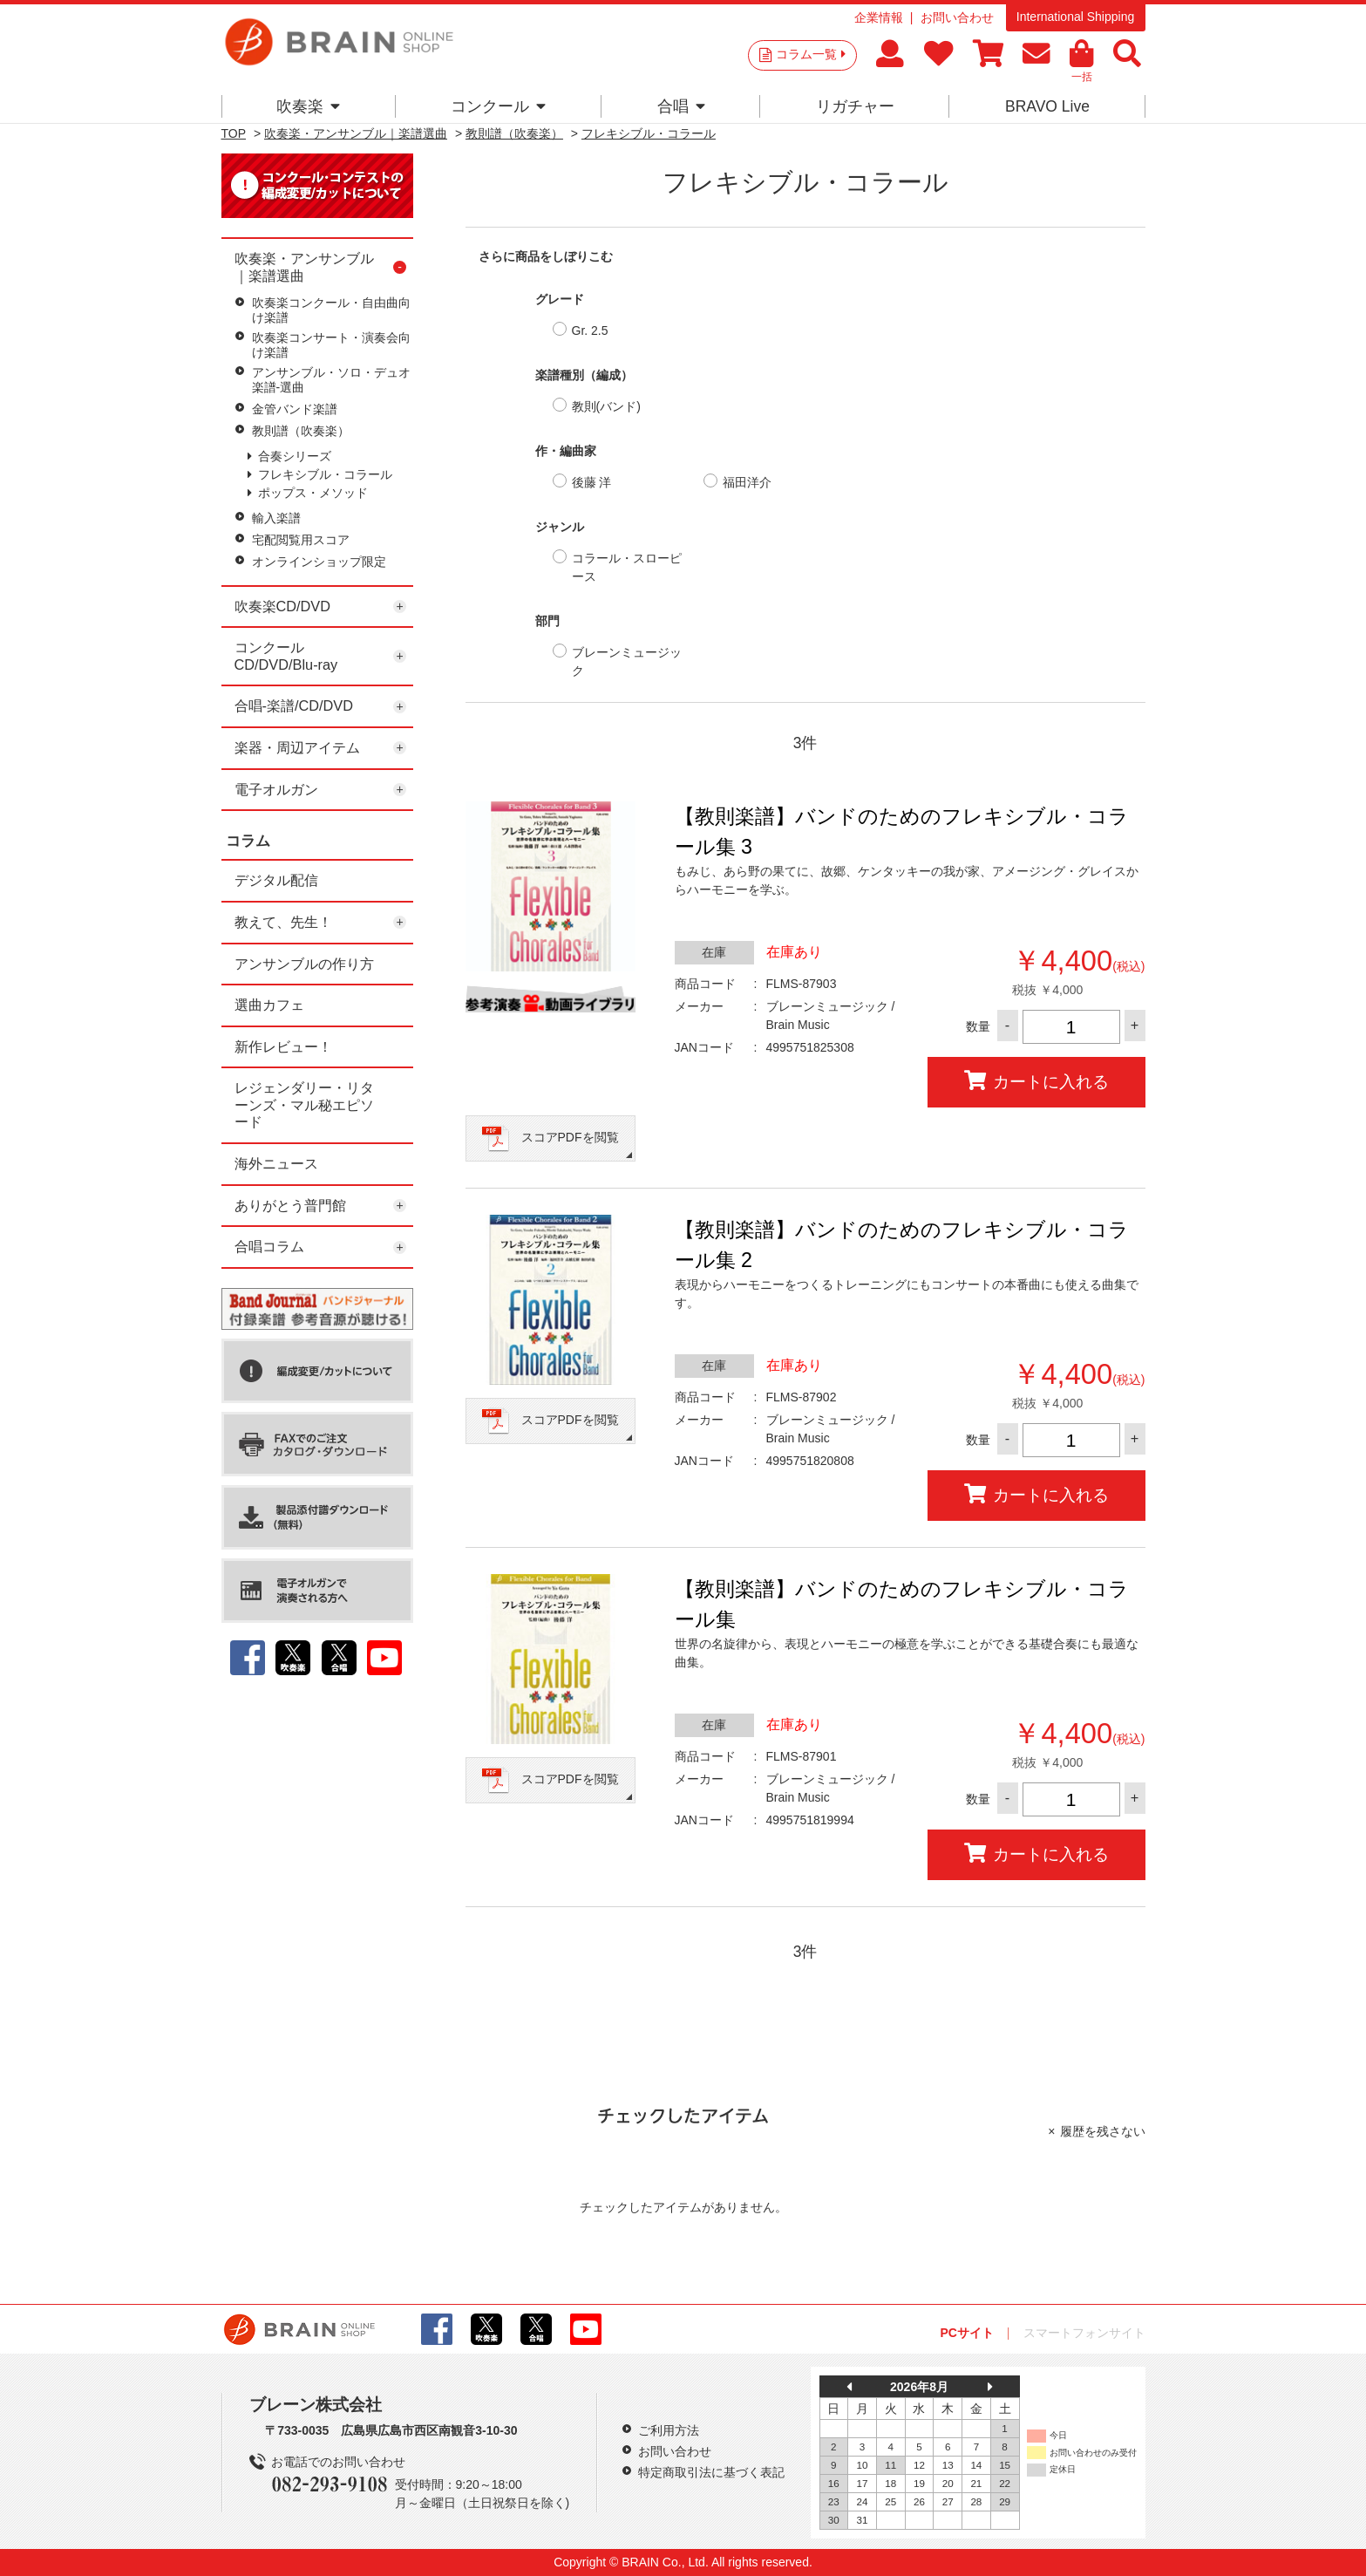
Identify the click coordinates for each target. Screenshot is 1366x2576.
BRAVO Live (1047, 106)
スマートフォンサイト (1084, 2333)
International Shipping (1075, 17)
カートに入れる (1036, 1081)
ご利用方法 (668, 2430)
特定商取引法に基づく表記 (711, 2472)
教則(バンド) (606, 406)
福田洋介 (747, 482)
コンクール (498, 106)
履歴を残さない (1102, 2131)
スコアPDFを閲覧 (570, 1137)
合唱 (681, 106)
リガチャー (855, 106)
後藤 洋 (592, 482)
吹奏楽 (308, 106)
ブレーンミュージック (627, 661)
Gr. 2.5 (590, 330)
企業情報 (878, 17)
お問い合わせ (957, 17)
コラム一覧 (811, 54)
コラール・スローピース (627, 567)
